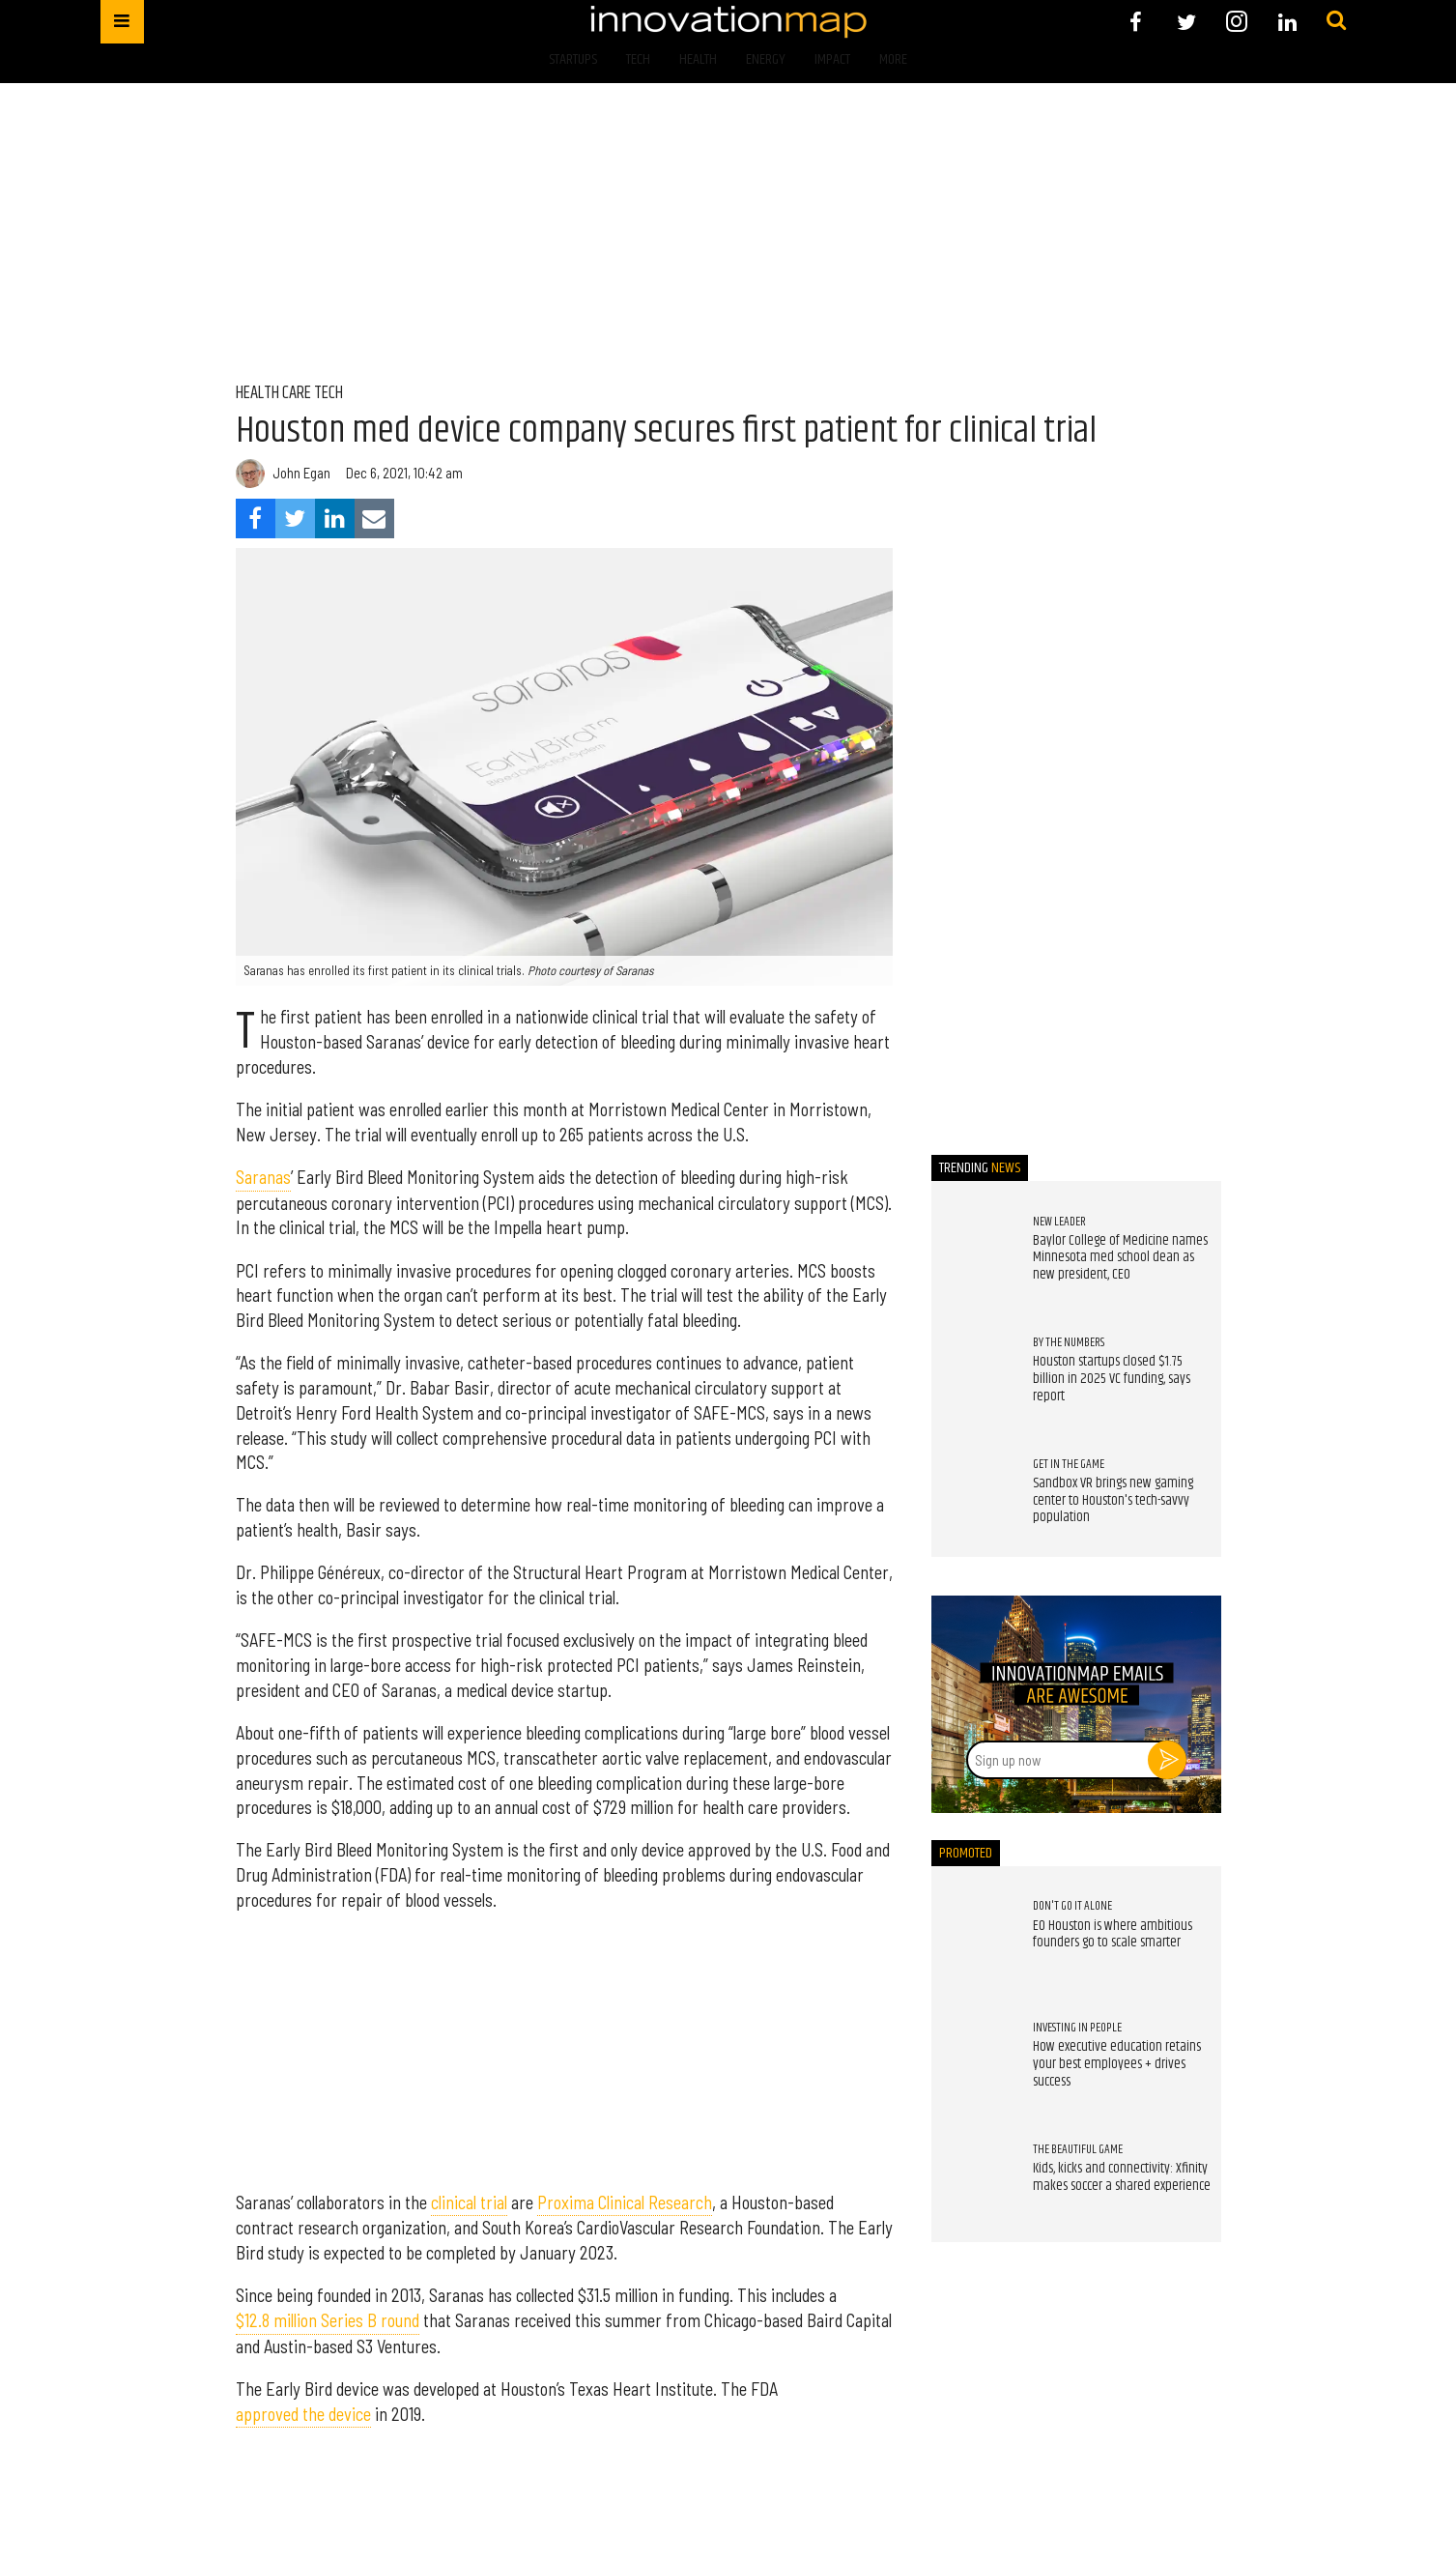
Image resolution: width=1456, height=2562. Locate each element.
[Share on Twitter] (295, 518)
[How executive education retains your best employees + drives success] (972, 2060)
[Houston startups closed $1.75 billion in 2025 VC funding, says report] (972, 1375)
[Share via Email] (374, 518)
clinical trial (469, 2202)
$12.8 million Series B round (327, 2320)
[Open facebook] (1135, 21)
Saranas (263, 1177)
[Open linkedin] (1287, 21)
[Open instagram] (1237, 21)
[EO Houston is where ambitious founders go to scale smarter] (972, 1938)
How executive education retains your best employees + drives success (1117, 2063)
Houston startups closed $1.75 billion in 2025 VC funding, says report (1111, 1378)
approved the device (303, 2414)
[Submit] (1336, 21)
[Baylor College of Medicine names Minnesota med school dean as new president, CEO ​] (972, 1253)
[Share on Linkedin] (335, 518)
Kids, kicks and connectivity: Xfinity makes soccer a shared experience (1122, 2177)
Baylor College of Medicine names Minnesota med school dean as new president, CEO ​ (1120, 1257)
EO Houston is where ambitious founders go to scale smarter (1112, 1934)
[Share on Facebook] (255, 518)
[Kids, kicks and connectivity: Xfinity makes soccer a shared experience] (972, 2181)
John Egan (301, 473)
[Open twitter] (1186, 21)
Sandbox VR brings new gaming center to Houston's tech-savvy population (1113, 1500)
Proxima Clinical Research (624, 2202)
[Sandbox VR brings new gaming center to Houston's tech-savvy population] (972, 1496)
